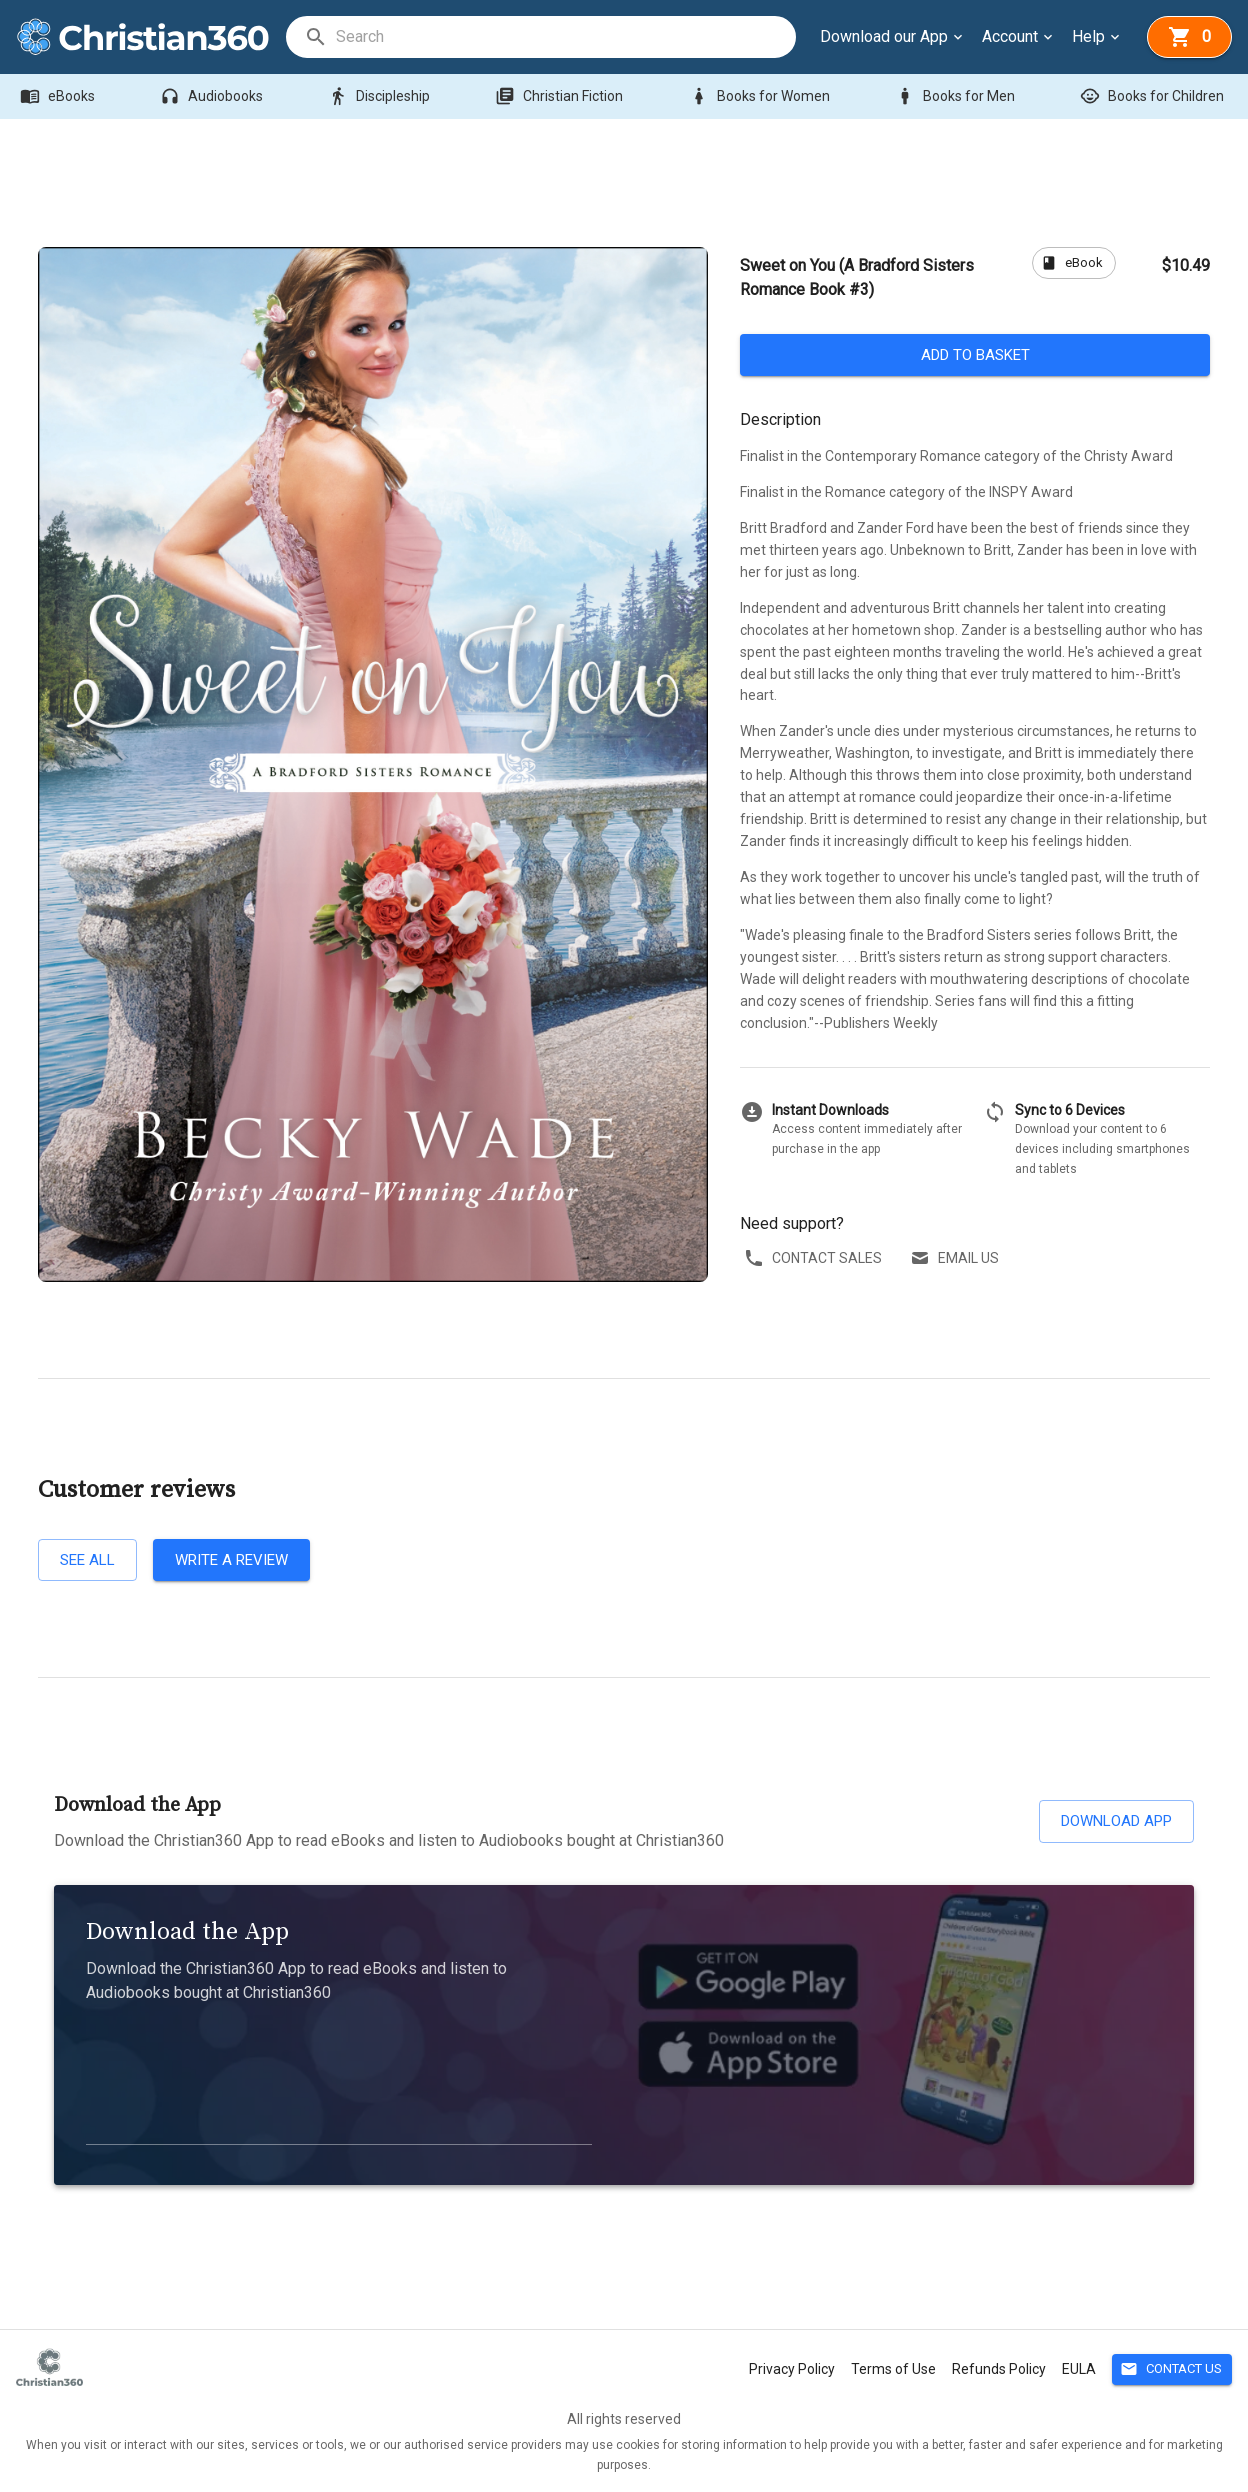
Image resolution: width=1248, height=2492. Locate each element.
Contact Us (1172, 2369)
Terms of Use (893, 2369)
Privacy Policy (792, 2369)
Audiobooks (213, 96)
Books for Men (957, 96)
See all (87, 1560)
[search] (565, 37)
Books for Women (761, 96)
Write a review (231, 1560)
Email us (956, 1258)
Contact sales (815, 1258)
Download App (1116, 1821)
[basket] (1189, 37)
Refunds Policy (999, 2369)
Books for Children (1154, 96)
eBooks (59, 96)
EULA (1079, 2369)
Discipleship (381, 96)
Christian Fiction (561, 96)
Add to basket (975, 355)
